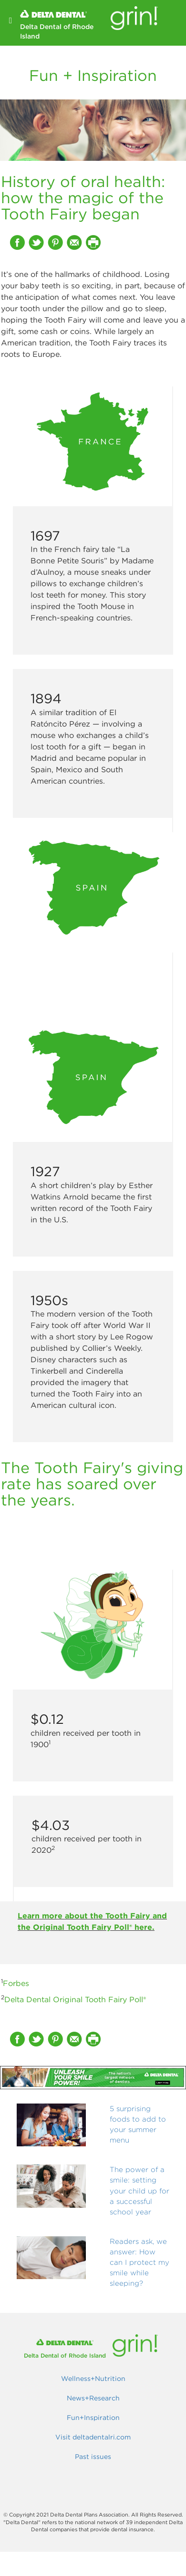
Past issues (93, 2456)
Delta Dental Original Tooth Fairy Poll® (75, 1999)
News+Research (93, 2398)
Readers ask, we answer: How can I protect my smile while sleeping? (139, 2262)
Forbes (16, 1983)
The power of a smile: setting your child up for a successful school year (139, 2190)
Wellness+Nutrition (93, 2378)
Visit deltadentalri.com (93, 2437)
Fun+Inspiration (93, 2417)
